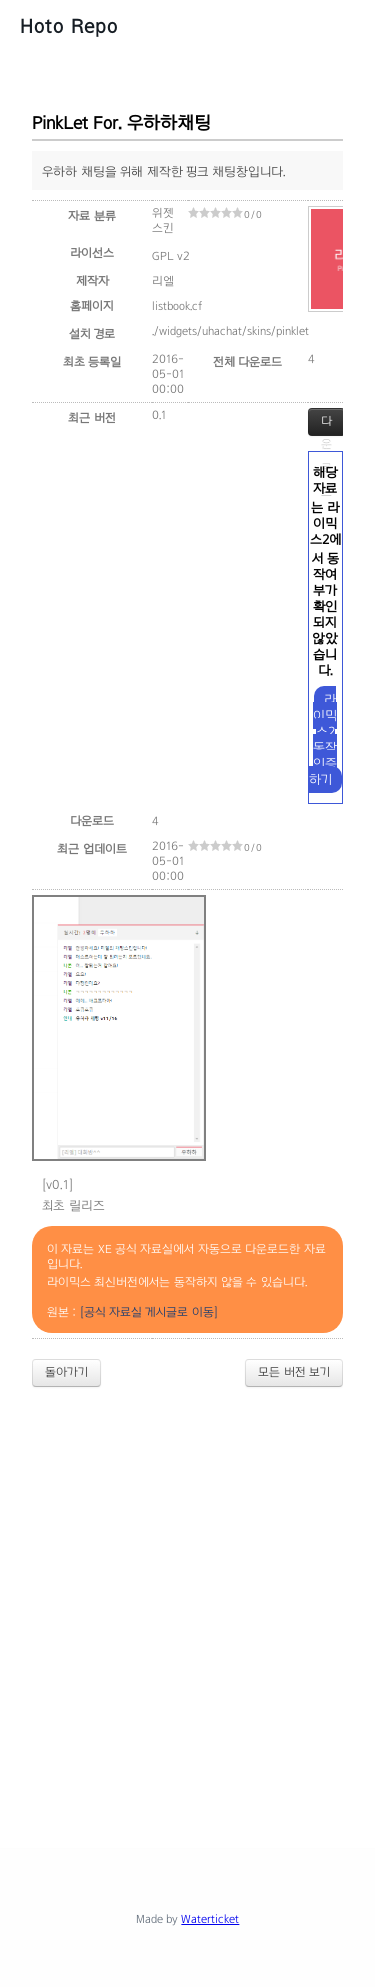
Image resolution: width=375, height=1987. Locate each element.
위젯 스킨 (163, 220)
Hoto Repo (69, 26)
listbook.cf (177, 306)
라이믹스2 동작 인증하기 (323, 739)
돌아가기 (66, 1372)
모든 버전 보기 (294, 1372)
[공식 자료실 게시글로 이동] (149, 1312)
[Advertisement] (187, 1600)
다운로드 (326, 425)
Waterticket (210, 1919)
